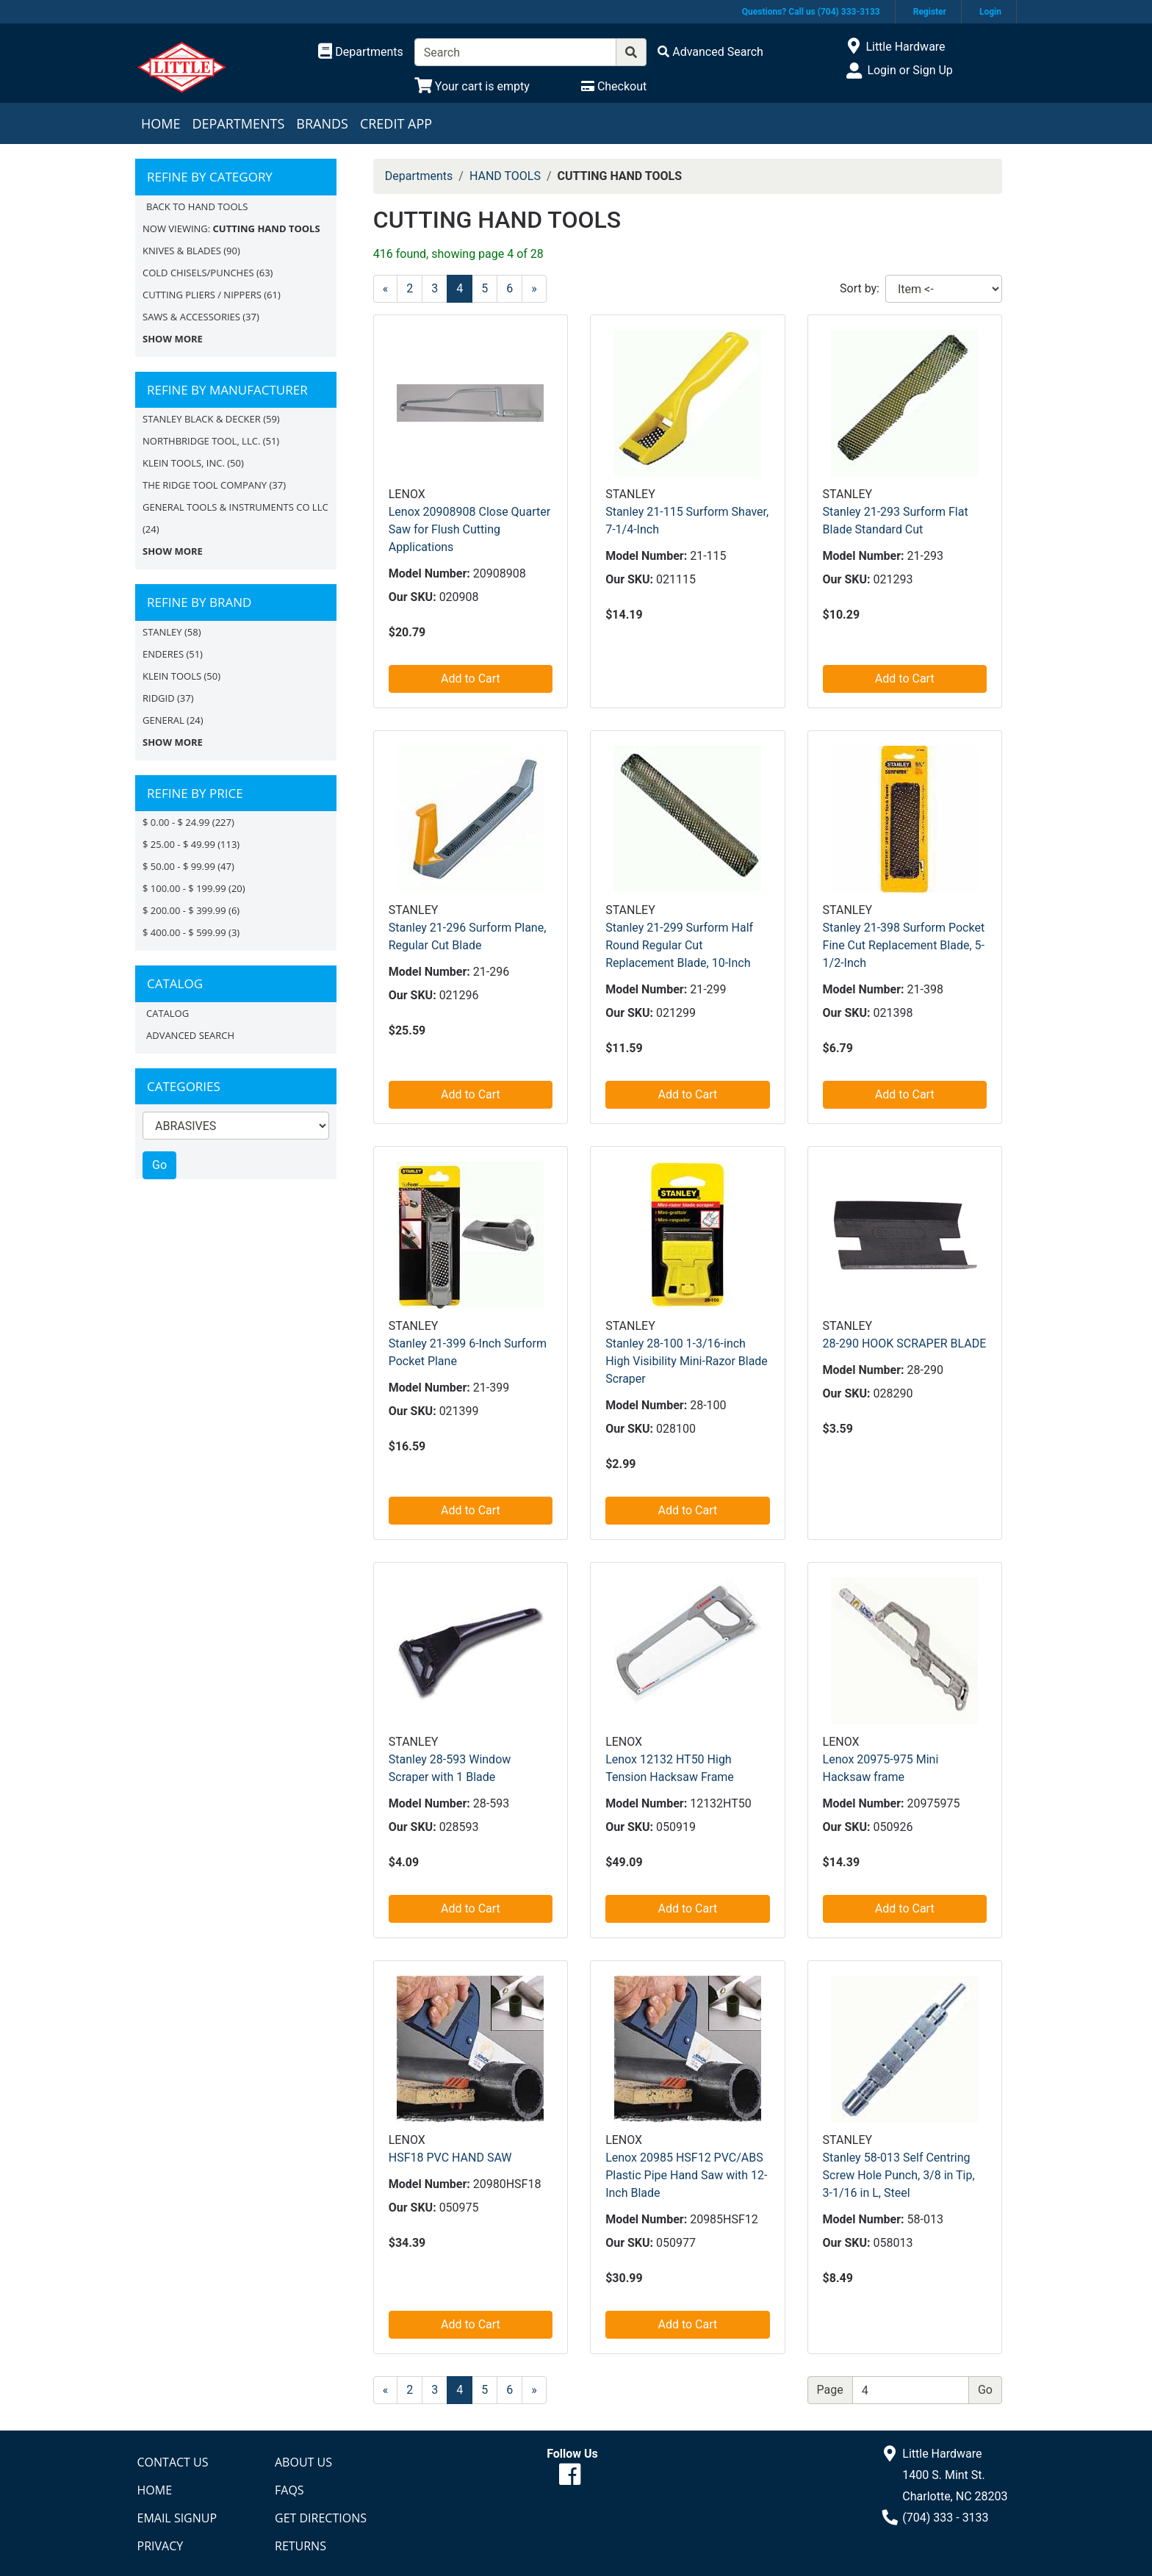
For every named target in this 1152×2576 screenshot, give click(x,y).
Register (929, 12)
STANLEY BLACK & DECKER (202, 418)
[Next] (534, 289)
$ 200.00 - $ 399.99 (184, 910)
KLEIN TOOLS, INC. (184, 462)
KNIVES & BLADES (182, 250)
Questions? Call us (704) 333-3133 (811, 12)
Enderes (163, 654)
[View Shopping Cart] (472, 86)
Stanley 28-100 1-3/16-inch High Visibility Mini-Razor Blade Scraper (686, 1361)
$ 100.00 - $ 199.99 (184, 888)
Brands (322, 123)
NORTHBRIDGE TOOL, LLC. (201, 440)
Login (990, 12)
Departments (238, 123)
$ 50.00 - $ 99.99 (179, 866)
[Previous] (385, 289)
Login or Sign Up (909, 70)
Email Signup (177, 2518)
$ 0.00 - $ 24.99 (176, 822)
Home (160, 123)
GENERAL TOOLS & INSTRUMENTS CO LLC (235, 507)
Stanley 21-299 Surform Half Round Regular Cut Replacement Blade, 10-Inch (679, 945)
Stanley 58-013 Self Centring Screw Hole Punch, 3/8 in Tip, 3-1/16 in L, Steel (899, 2175)
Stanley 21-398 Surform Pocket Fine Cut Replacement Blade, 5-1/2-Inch (904, 945)
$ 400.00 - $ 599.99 (184, 932)
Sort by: (859, 288)
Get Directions (321, 2518)
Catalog (167, 1013)
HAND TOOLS (505, 176)
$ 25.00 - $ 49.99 (179, 844)
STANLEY (162, 631)
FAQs (289, 2490)
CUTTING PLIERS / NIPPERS (202, 294)
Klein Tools (172, 676)
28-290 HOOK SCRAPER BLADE (905, 1343)
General (163, 720)
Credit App (396, 123)
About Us (303, 2462)
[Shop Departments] (360, 52)
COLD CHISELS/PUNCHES (198, 272)
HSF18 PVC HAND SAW (450, 2158)
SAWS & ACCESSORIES (191, 316)
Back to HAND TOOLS (197, 206)
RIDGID (159, 698)
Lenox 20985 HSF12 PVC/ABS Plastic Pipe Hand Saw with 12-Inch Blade (686, 2175)
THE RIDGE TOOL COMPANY (205, 485)
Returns (300, 2546)
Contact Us (173, 2462)
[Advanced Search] (710, 52)
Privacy (160, 2546)
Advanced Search (190, 1035)
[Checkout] (614, 86)
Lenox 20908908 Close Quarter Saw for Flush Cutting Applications (469, 529)
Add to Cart (470, 679)
